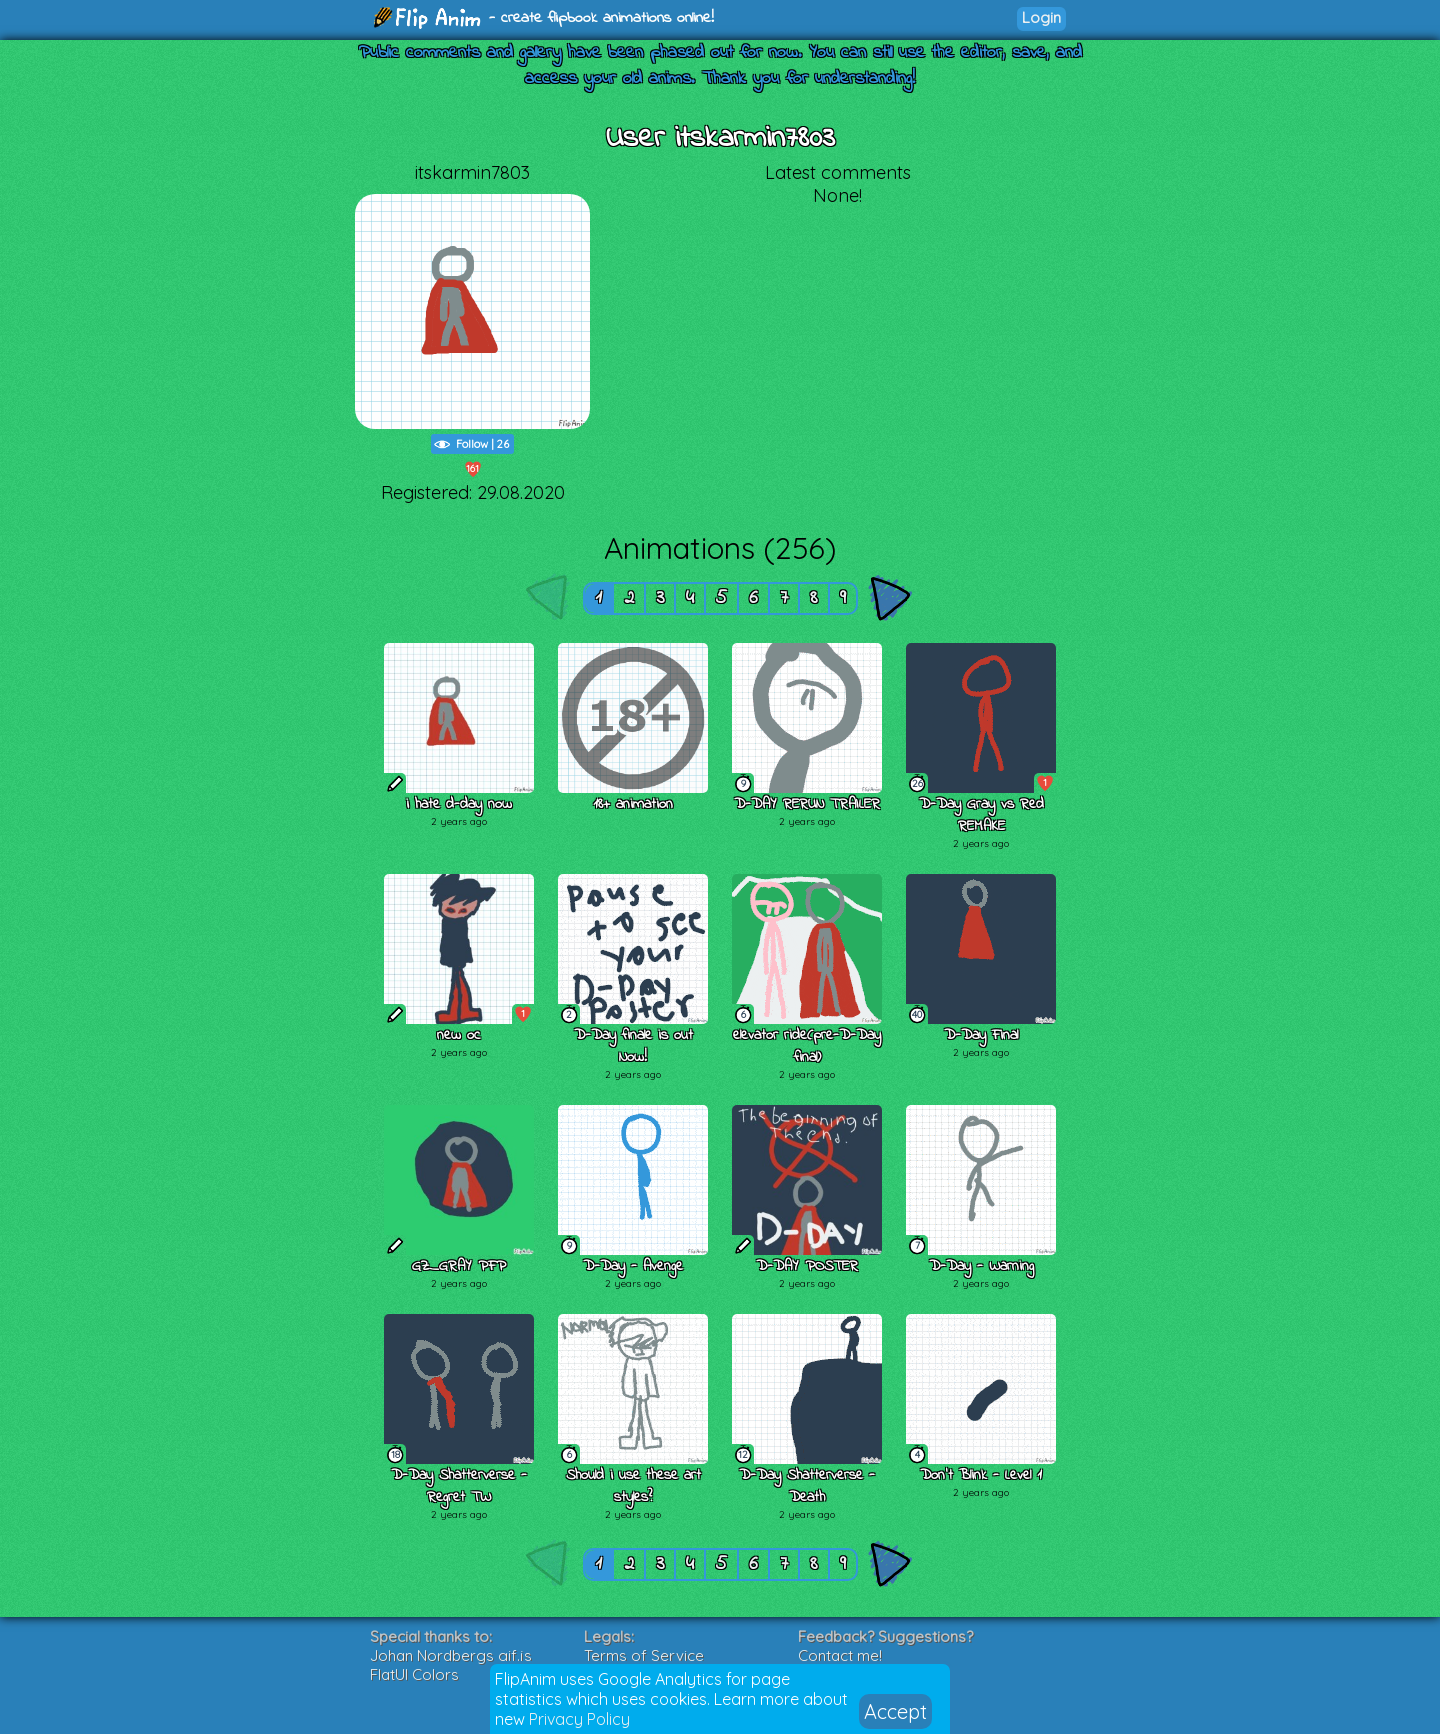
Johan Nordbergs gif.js (451, 1655)
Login (1041, 17)
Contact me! (840, 1655)
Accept (895, 1711)
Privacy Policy (579, 1719)
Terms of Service (644, 1655)
